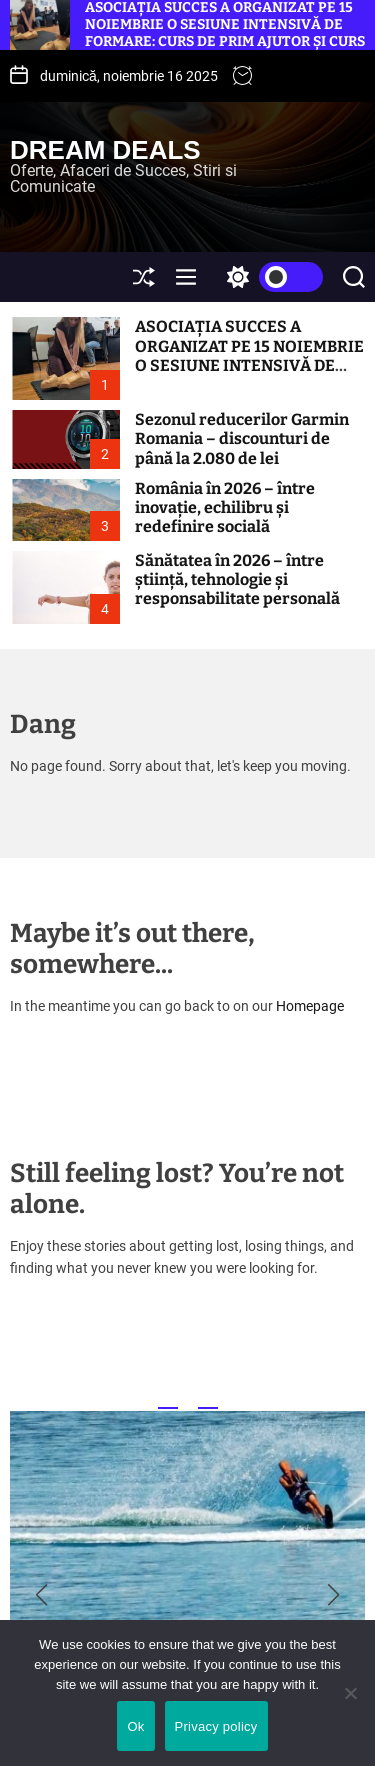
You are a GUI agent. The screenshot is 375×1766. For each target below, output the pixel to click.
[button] (41, 1595)
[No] (350, 1708)
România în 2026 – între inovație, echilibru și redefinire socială (225, 507)
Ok (135, 1726)
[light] (270, 277)
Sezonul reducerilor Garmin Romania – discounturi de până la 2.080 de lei (242, 438)
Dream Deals (105, 150)
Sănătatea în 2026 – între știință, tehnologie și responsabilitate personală (237, 579)
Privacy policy (216, 1726)
